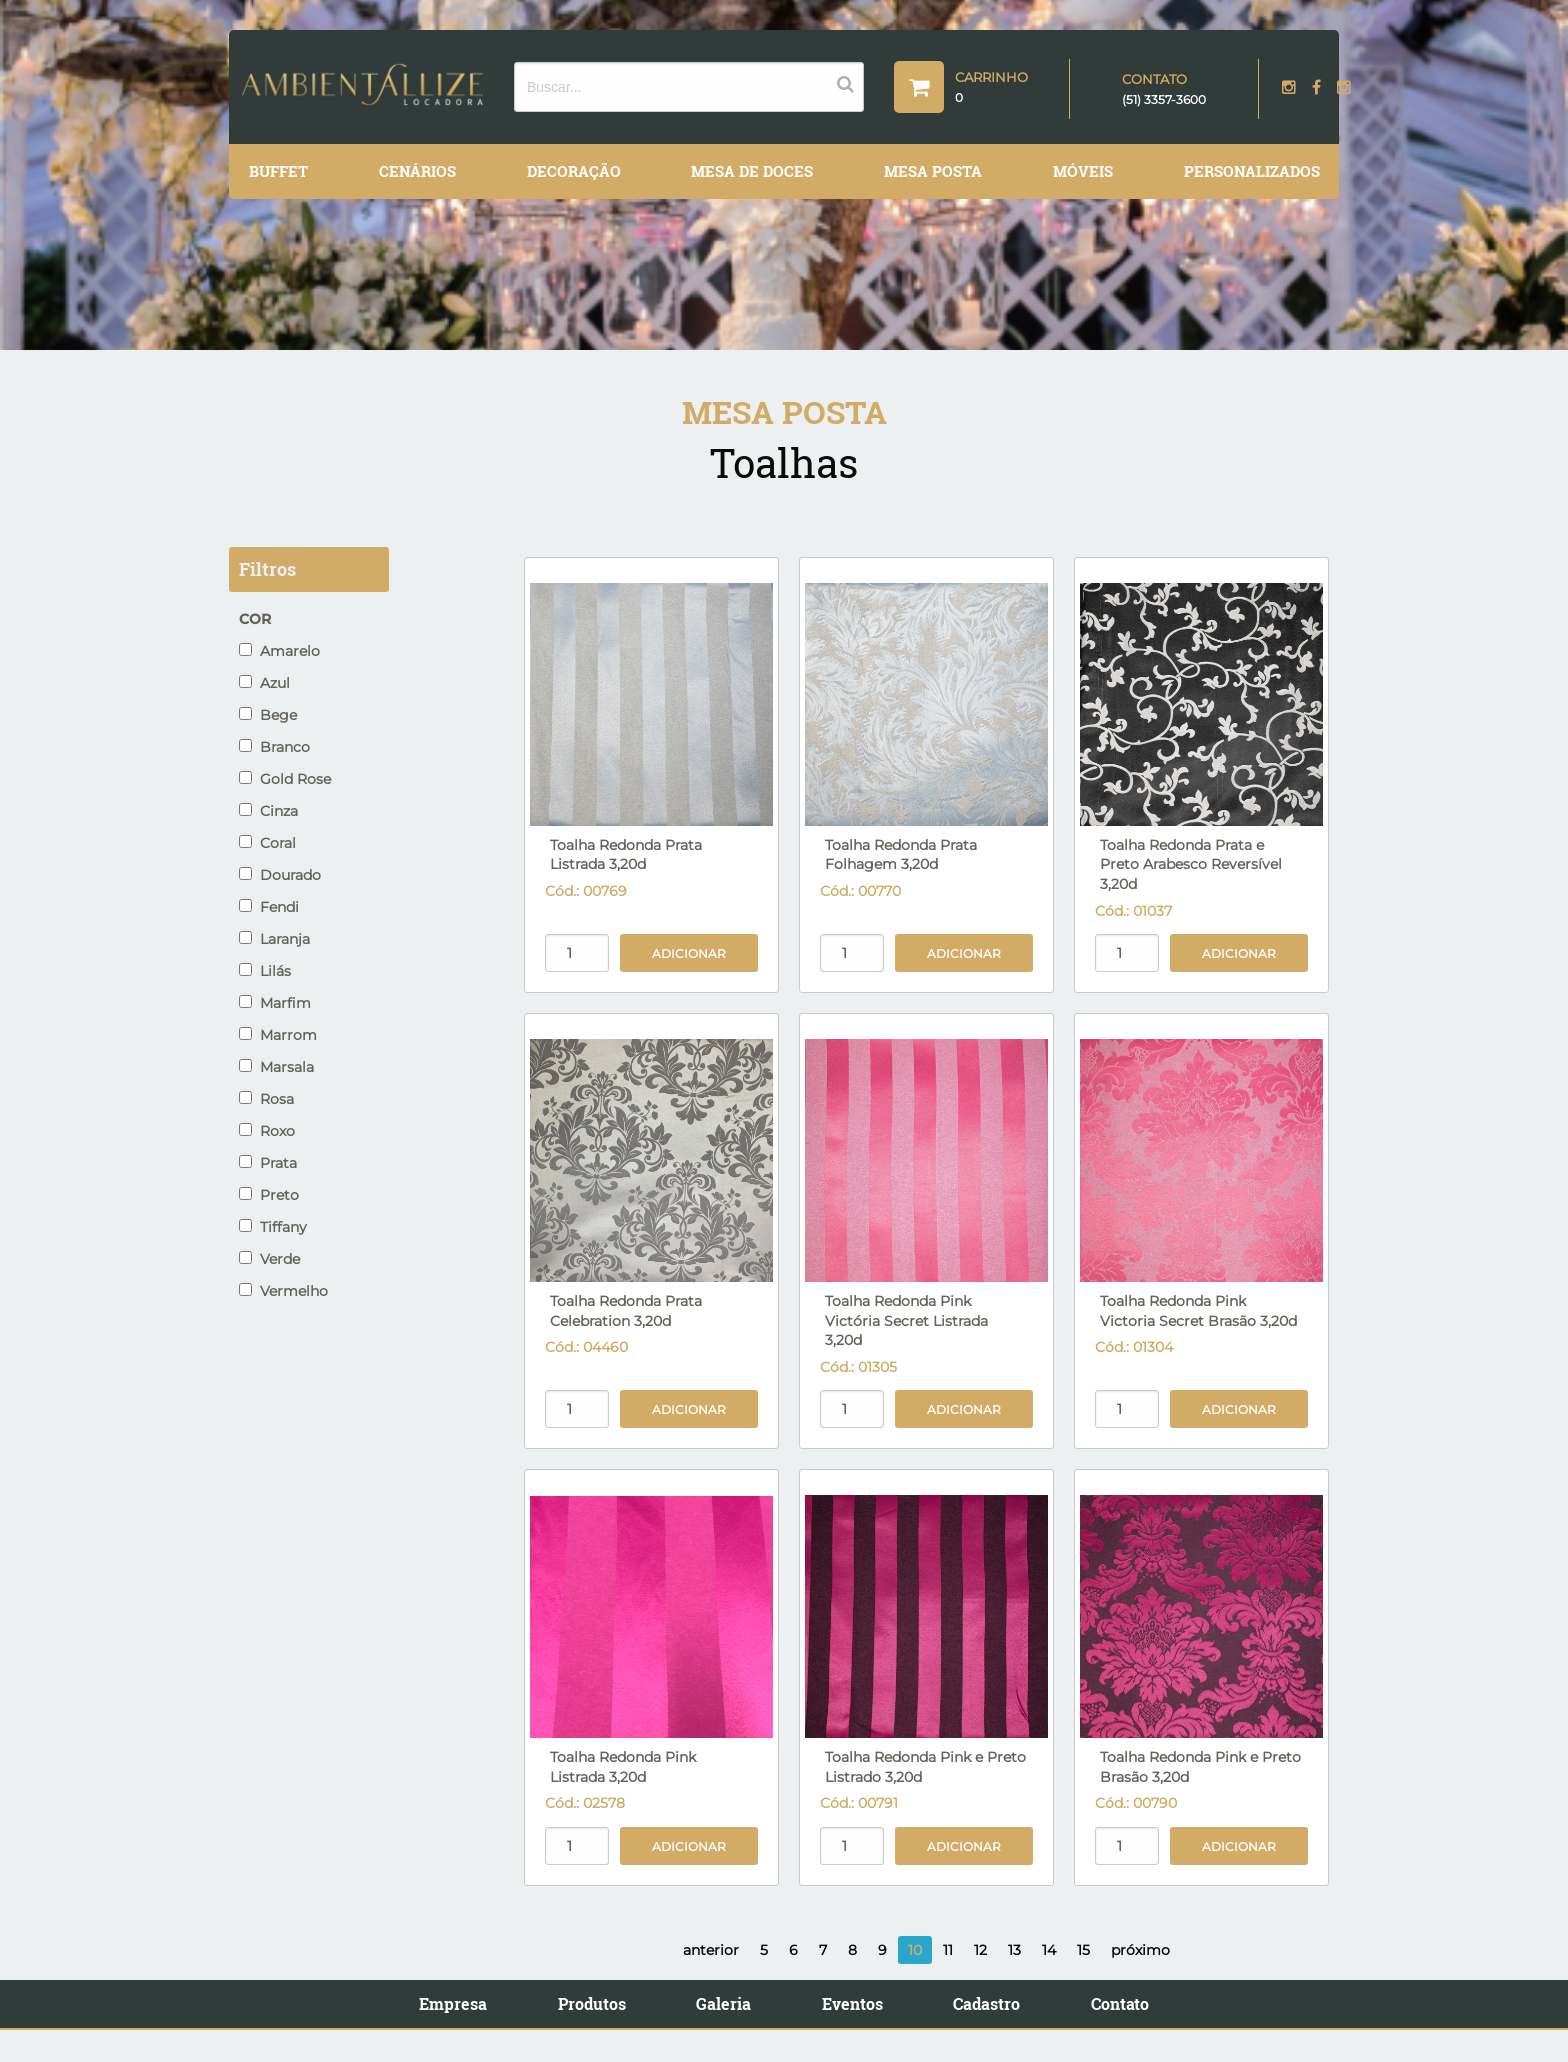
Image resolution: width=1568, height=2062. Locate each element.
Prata (268, 1163)
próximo (1140, 1950)
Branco (274, 747)
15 (1083, 1950)
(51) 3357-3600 (1164, 99)
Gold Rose (285, 779)
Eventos (852, 2003)
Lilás (265, 971)
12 (980, 1950)
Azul (264, 683)
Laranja (274, 939)
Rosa (266, 1099)
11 (948, 1950)
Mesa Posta (933, 171)
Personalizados (1252, 171)
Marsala (276, 1067)
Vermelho (283, 1291)
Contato (1120, 2003)
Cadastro (986, 2003)
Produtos (592, 2003)
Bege (268, 715)
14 (1049, 1950)
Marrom (278, 1035)
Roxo (267, 1131)
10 (915, 1950)
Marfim (275, 1003)
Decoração (574, 171)
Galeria (723, 2003)
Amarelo (279, 651)
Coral (267, 843)
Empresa (453, 2003)
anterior (711, 1950)
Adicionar (689, 953)
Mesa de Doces (752, 171)
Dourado (280, 875)
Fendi (269, 907)
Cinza (268, 811)
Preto (269, 1195)
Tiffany (273, 1227)
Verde (269, 1259)
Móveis (1083, 171)
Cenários (417, 171)
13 (1014, 1950)
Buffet (278, 171)
